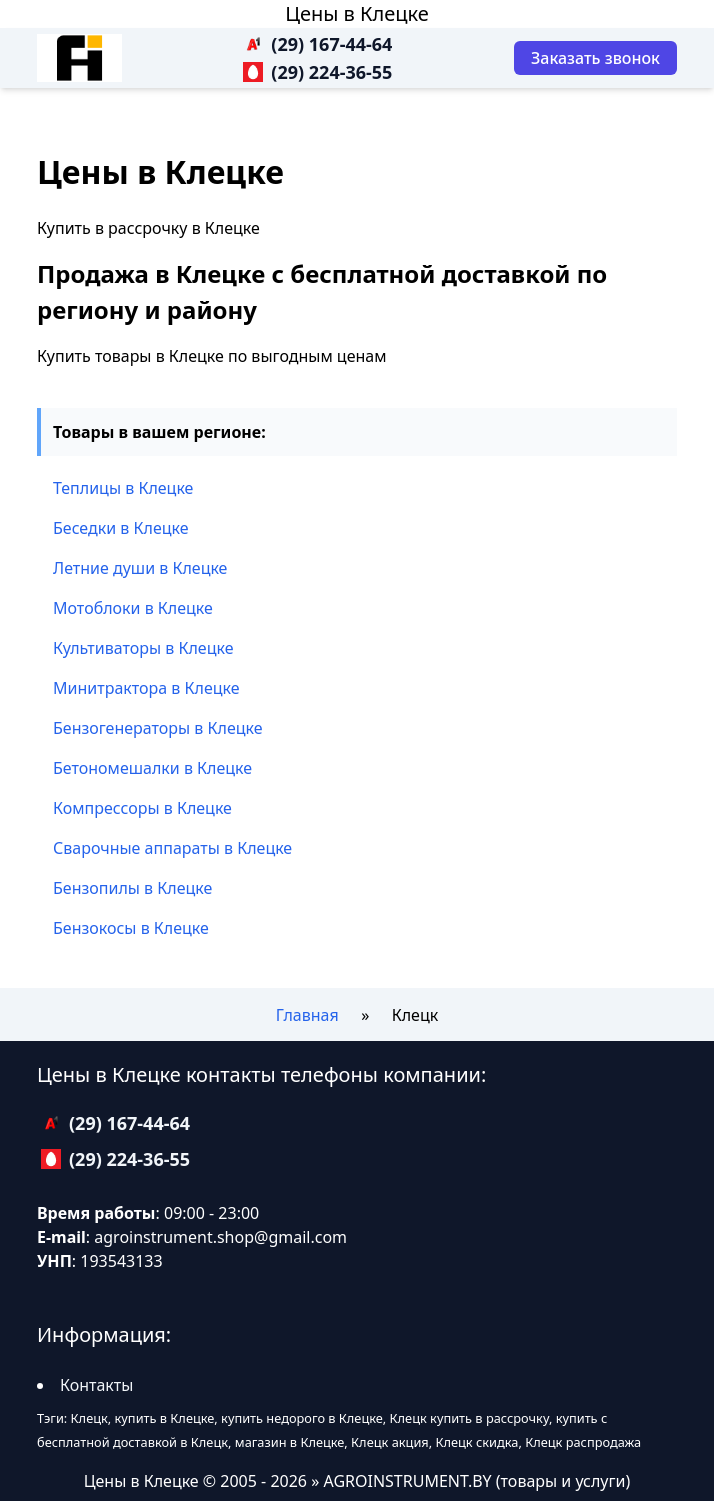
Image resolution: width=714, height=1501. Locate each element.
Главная (307, 1015)
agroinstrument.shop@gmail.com (220, 1237)
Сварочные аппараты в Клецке (172, 848)
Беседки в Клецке (121, 528)
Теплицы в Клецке (123, 488)
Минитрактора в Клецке (146, 688)
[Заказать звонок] (595, 58)
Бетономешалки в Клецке (152, 768)
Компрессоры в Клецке (142, 808)
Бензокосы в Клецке (131, 928)
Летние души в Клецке (140, 568)
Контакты (96, 1385)
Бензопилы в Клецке (132, 888)
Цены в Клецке (357, 13)
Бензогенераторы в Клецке (158, 728)
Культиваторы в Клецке (143, 648)
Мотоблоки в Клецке (133, 608)
